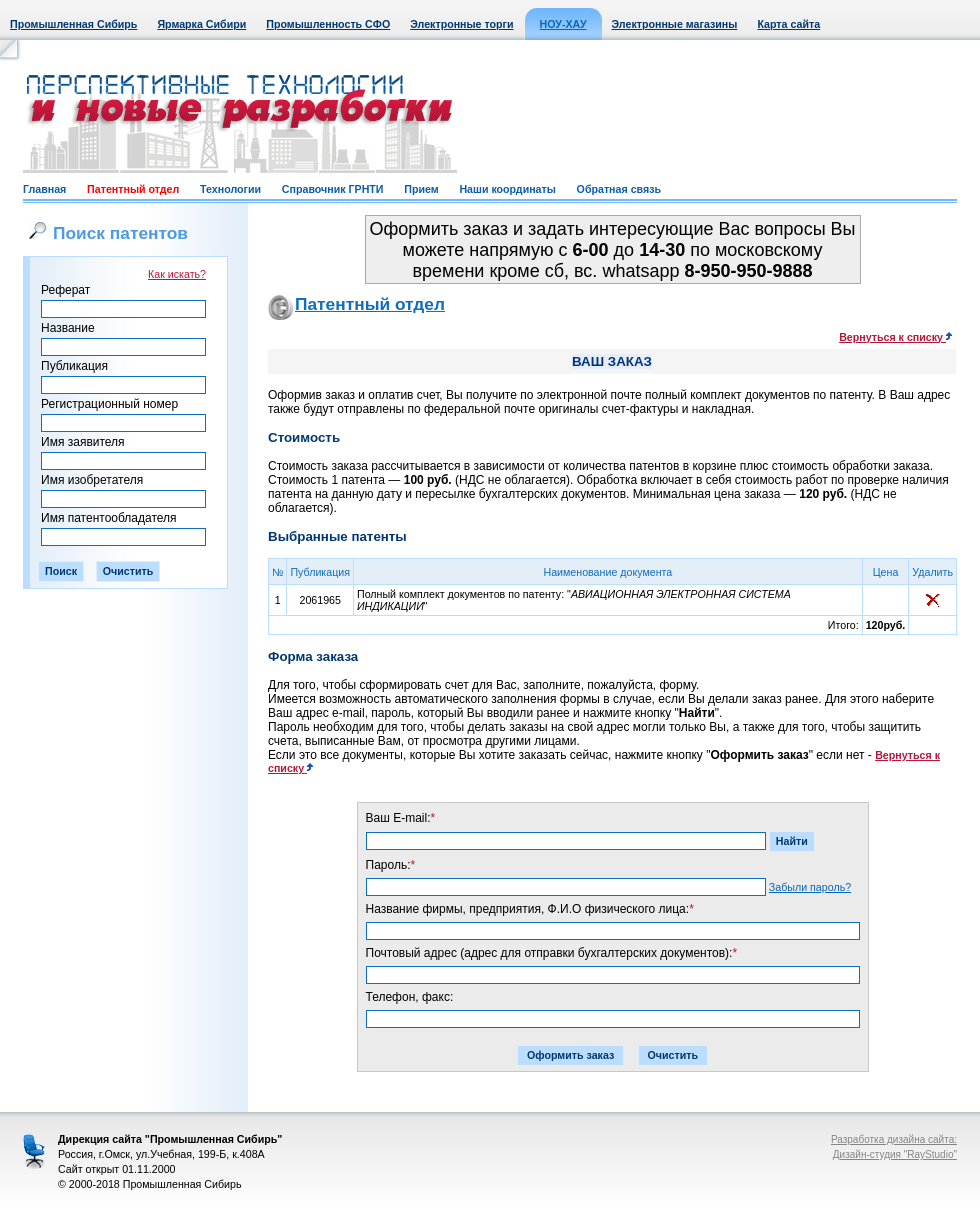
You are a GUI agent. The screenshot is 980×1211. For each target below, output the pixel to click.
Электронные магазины (675, 24)
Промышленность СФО (328, 24)
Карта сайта (788, 24)
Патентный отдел (133, 189)
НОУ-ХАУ (563, 24)
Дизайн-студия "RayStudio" (895, 1154)
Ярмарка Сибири (201, 24)
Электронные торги (461, 24)
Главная (44, 189)
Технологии (230, 189)
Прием (421, 189)
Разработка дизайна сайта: (894, 1139)
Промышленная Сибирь (73, 24)
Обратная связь (619, 189)
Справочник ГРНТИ (333, 189)
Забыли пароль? (810, 887)
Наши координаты (507, 189)
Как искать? (177, 274)
